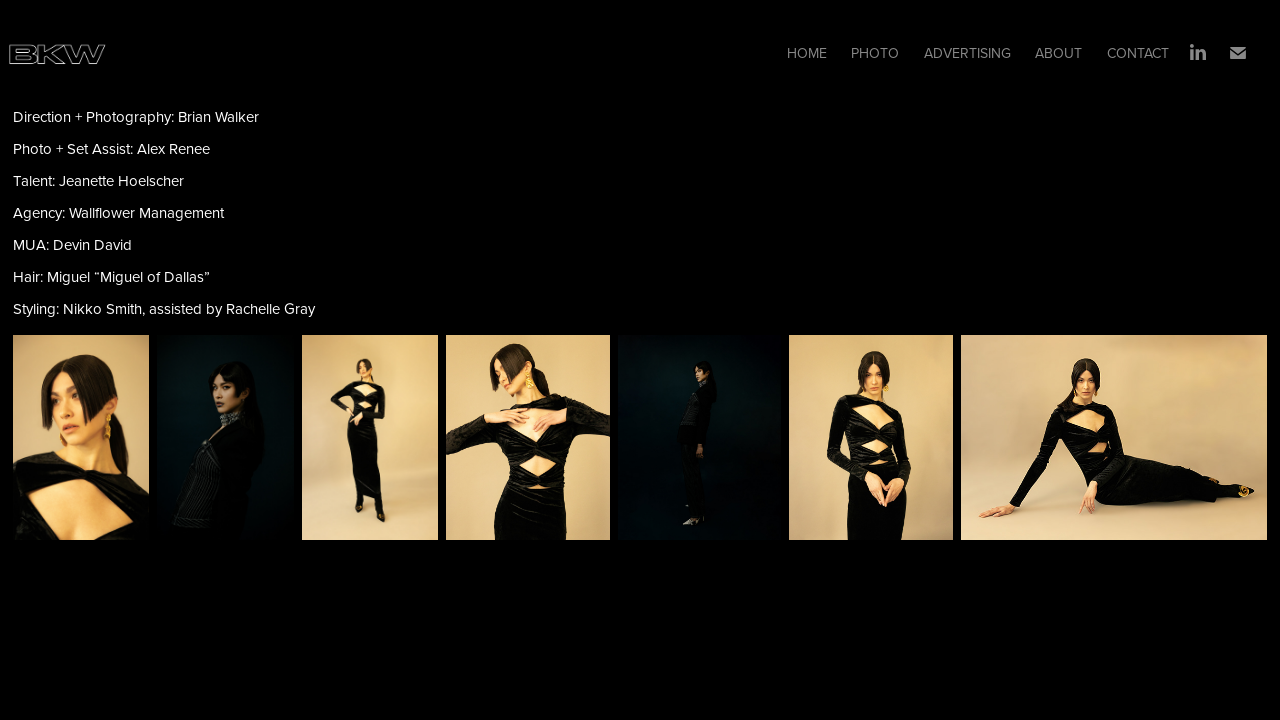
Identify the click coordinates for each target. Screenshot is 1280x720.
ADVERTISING (967, 53)
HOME (807, 53)
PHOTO (875, 53)
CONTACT (1138, 53)
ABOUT (1058, 53)
